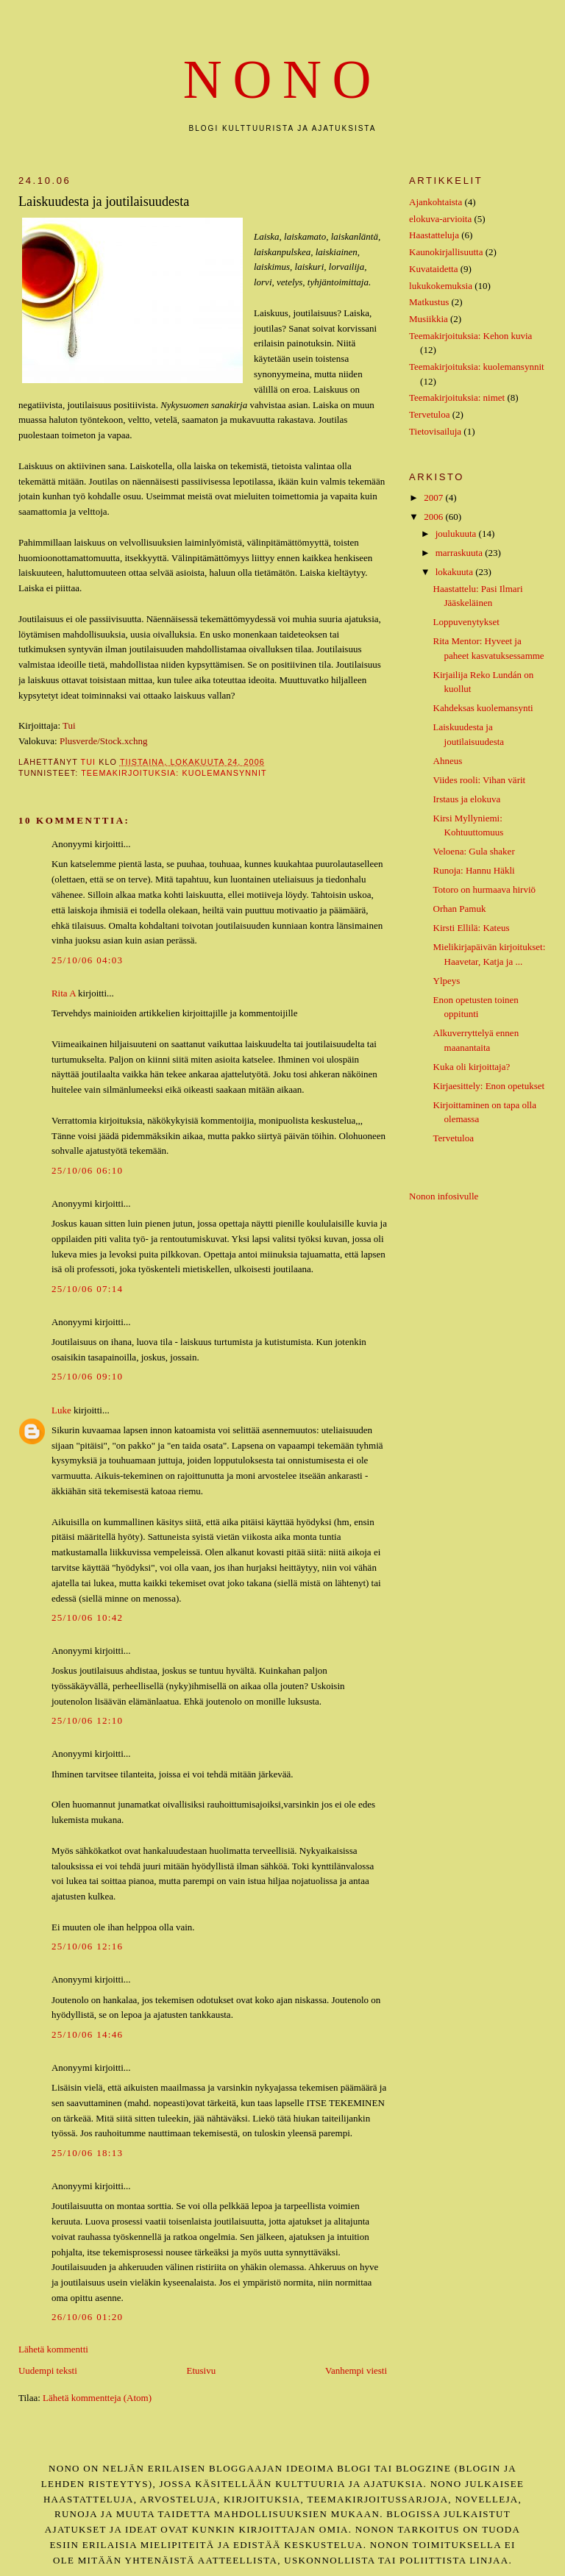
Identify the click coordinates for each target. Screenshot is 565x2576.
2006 (434, 516)
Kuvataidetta (433, 268)
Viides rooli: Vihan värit (479, 779)
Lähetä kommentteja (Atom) (97, 2397)
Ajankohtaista (435, 201)
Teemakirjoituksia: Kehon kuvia (470, 335)
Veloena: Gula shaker (474, 851)
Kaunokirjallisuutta (446, 251)
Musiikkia (428, 318)
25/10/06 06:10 (87, 1170)
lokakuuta (456, 571)
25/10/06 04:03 (87, 960)
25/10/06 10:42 (87, 1617)
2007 (434, 497)
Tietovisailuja (435, 431)
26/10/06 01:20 (87, 2316)
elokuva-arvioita (440, 218)
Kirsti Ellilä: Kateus (471, 927)
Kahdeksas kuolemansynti (483, 707)
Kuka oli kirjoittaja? (472, 1066)
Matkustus (429, 301)
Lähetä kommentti (53, 2349)
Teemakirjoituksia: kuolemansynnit (173, 772)
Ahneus (448, 760)
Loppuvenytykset (466, 621)
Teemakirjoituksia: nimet (457, 397)
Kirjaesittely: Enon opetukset (489, 1085)
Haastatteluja (434, 234)
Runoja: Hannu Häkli (474, 870)
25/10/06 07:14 (87, 1288)
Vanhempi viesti (356, 2370)
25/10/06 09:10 (87, 1376)
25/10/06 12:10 (87, 1720)
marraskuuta (461, 552)
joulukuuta (457, 533)
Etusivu (201, 2370)
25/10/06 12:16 (87, 1946)
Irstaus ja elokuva (467, 798)
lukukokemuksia (440, 285)
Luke (61, 1410)
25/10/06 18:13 (87, 2152)
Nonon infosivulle (443, 1196)
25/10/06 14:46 (87, 2034)
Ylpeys (447, 980)
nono (282, 80)
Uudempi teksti (47, 2370)
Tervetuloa (429, 414)
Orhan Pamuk (459, 908)
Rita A (63, 993)
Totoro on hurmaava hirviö (484, 889)
